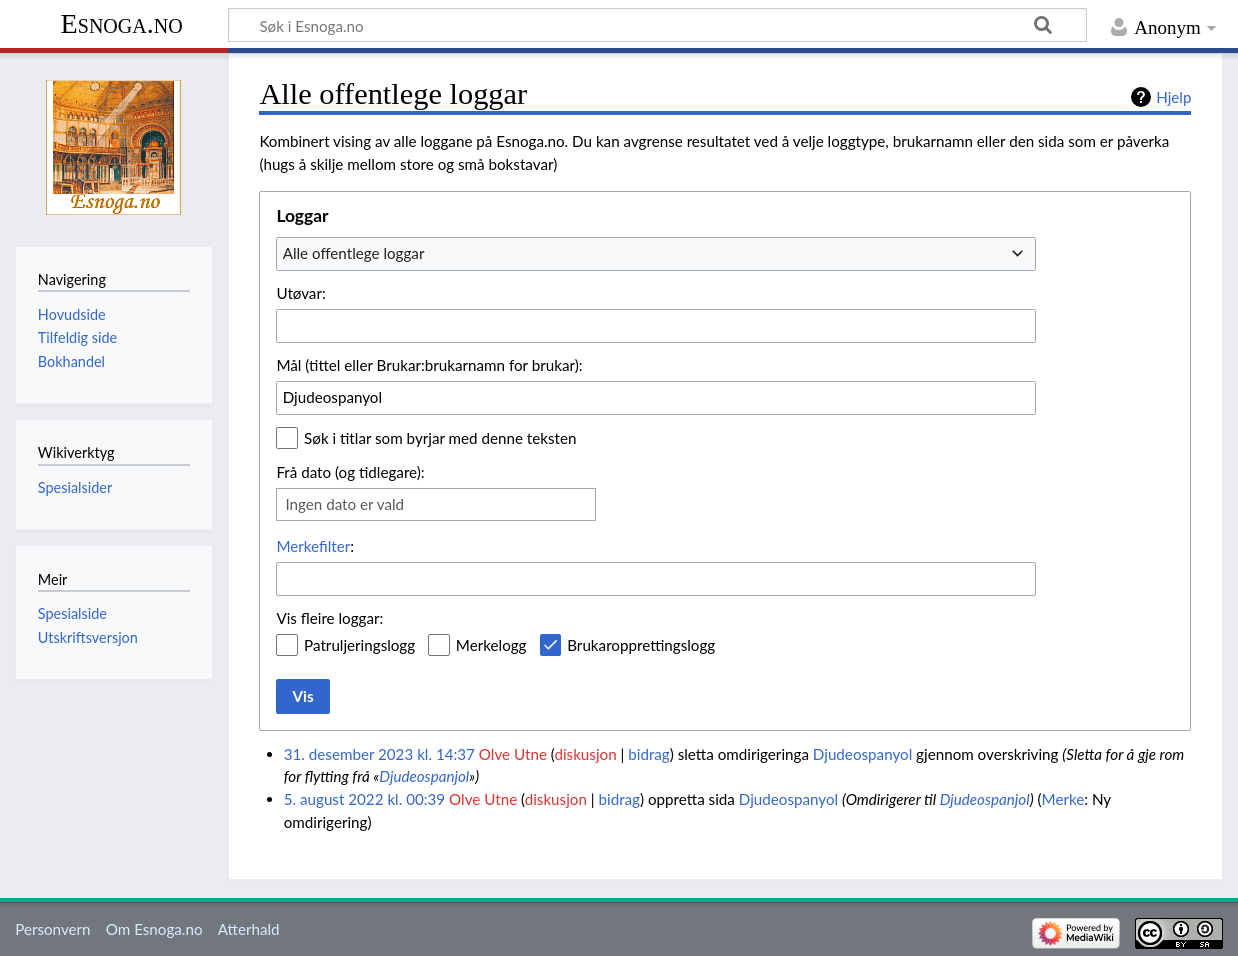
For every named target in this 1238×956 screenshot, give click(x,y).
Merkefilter (313, 546)
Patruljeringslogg (359, 645)
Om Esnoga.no (154, 929)
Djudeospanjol (424, 776)
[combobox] (656, 254)
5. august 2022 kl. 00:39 (365, 799)
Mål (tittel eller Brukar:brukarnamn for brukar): (429, 365)
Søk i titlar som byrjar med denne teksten (440, 438)
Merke (1063, 799)
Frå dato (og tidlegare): (350, 472)
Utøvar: (300, 293)
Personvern (52, 929)
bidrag (649, 754)
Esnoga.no (122, 23)
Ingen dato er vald (344, 504)
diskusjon (585, 754)
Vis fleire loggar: (329, 618)
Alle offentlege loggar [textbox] (354, 253)
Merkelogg (491, 645)
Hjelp (1173, 97)
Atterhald (249, 929)
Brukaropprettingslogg (641, 645)
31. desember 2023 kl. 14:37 (379, 754)
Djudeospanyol (862, 754)
